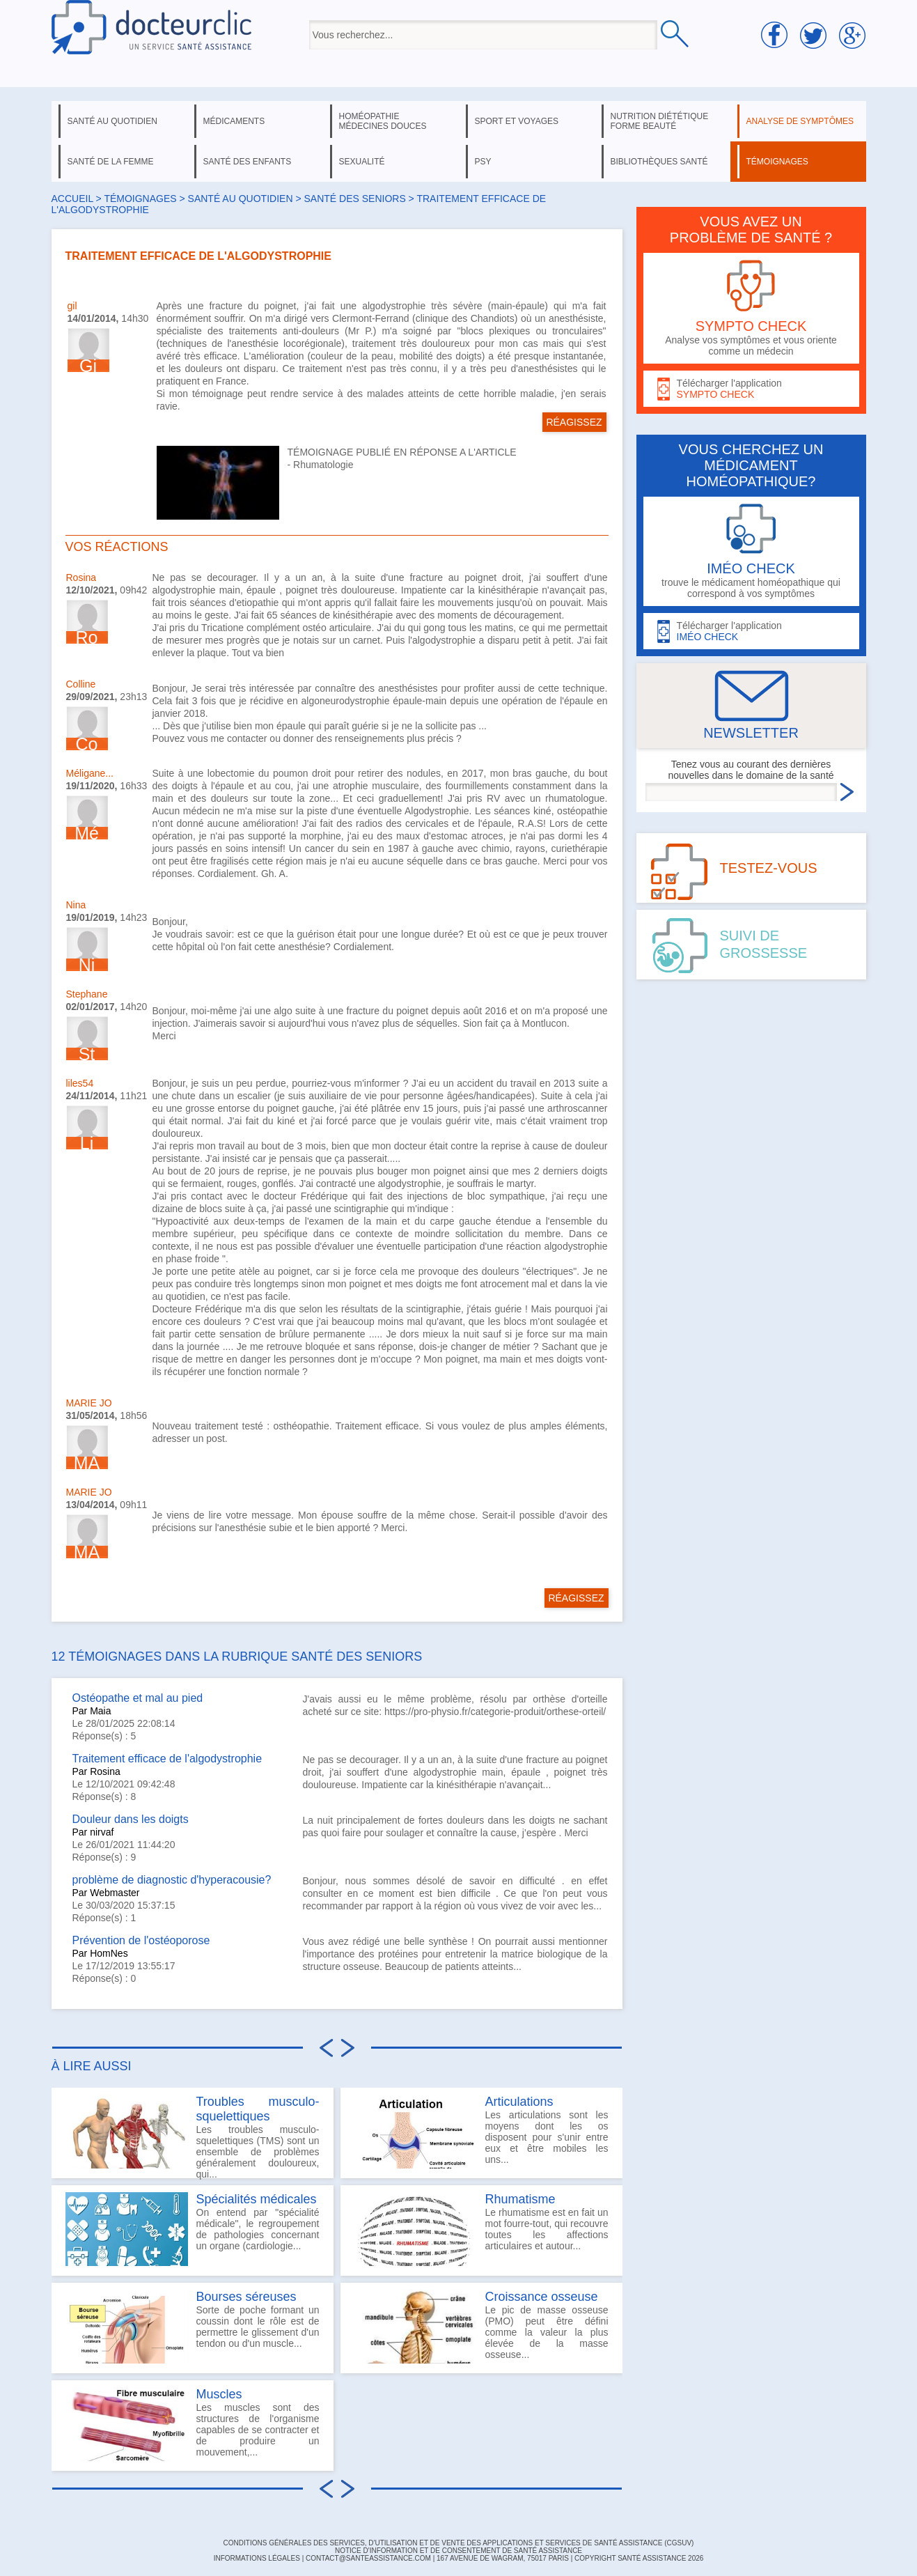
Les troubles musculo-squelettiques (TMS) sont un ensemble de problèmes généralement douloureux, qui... (192, 2136)
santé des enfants (247, 161)
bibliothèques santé (659, 161)
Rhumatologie (323, 464)
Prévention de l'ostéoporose (141, 1940)
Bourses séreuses (246, 2297)
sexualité (362, 161)
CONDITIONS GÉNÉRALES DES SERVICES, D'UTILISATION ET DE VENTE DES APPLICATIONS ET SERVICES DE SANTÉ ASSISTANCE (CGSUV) (459, 2543)
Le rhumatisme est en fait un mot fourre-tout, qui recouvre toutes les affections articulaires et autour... (481, 2229)
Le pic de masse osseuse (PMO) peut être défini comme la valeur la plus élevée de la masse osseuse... (481, 2327)
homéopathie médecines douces (383, 121)
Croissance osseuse (541, 2297)
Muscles (219, 2394)
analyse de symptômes (800, 121)
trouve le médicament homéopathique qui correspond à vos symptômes (751, 551)
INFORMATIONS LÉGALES (257, 2558)
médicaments (234, 121)
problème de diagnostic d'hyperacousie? (172, 1880)
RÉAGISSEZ (574, 422)
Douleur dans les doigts (130, 1819)
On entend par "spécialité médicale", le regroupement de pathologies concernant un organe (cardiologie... (192, 2229)
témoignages (777, 161)
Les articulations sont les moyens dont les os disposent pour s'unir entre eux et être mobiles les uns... (481, 2131)
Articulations (519, 2102)
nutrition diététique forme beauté (660, 121)
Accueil (72, 198)
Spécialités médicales (256, 2199)
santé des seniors (354, 198)
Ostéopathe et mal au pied (137, 1698)
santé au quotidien (112, 121)
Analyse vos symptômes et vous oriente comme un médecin (751, 308)
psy (483, 161)
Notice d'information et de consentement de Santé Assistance (458, 2550)
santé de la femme (111, 161)
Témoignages (140, 198)
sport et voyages (517, 121)
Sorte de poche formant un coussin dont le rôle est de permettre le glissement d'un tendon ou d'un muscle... (192, 2327)
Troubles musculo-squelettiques (258, 2109)
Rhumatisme (520, 2199)
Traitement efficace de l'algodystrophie (167, 1758)
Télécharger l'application (751, 389)
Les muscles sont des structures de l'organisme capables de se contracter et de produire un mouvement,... (192, 2424)
